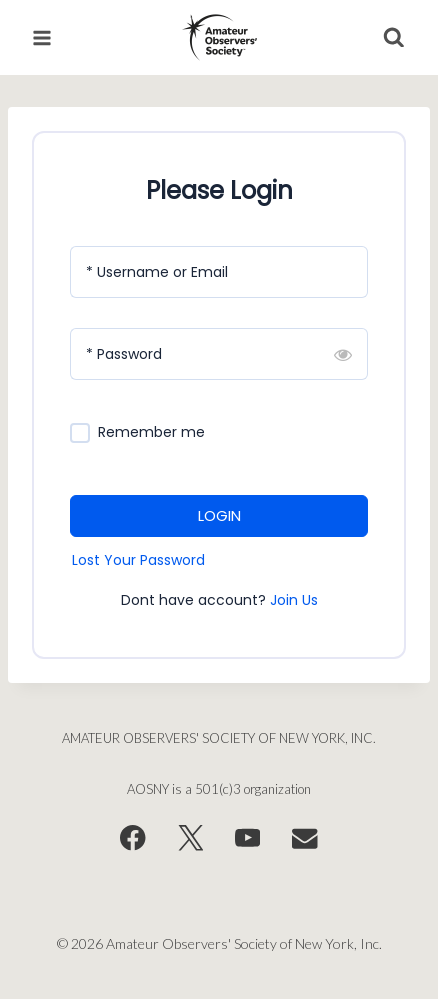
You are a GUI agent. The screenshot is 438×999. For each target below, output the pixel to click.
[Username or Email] (219, 272)
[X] (190, 838)
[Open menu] (42, 37)
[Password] (219, 354)
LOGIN (219, 515)
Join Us (294, 600)
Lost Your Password (138, 560)
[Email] (305, 838)
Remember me (151, 432)
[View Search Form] (394, 38)
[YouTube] (247, 838)
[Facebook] (132, 838)
